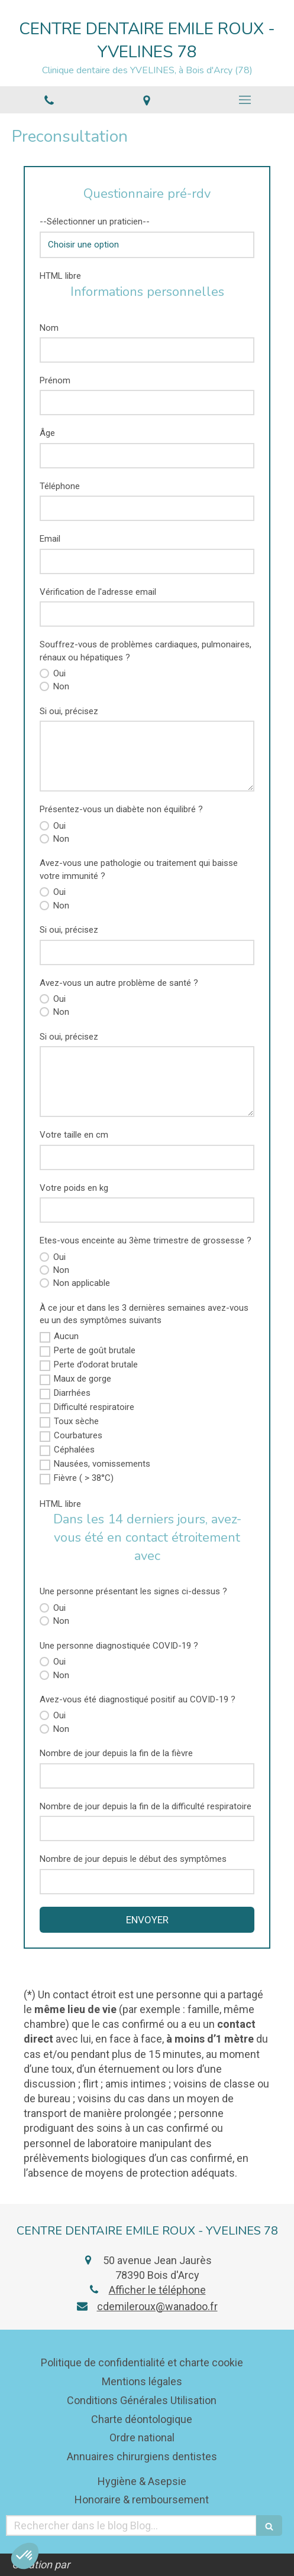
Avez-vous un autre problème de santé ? (119, 983)
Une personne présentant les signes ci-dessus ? (133, 1591)
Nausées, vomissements (102, 1463)
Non (60, 686)
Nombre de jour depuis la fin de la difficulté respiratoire (145, 1806)
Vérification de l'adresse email (98, 592)
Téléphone (60, 486)
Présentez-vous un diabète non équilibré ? (121, 809)
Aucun (66, 1336)
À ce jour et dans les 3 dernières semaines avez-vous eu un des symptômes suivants (144, 1314)
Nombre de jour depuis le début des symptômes (133, 1859)
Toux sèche (76, 1421)
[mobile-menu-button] (245, 100)
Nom (49, 328)
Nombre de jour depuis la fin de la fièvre (116, 1753)
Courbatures (78, 1435)
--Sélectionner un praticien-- (95, 221)
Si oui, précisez (69, 711)
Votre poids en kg (74, 1188)
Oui (58, 673)
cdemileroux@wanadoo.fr (157, 2306)
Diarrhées (72, 1393)
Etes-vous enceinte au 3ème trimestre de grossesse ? (145, 1240)
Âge (47, 433)
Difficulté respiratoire (94, 1407)
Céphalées (74, 1449)
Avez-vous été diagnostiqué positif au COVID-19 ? (137, 1699)
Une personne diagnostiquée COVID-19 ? (119, 1645)
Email (50, 538)
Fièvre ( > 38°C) (84, 1478)
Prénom (55, 380)
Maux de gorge (82, 1378)
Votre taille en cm (74, 1134)
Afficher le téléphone (157, 2290)
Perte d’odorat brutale (96, 1364)
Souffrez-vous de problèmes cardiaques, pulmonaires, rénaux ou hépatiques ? (145, 650)
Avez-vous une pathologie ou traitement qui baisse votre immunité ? (139, 869)
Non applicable (80, 1283)
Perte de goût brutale (94, 1350)
